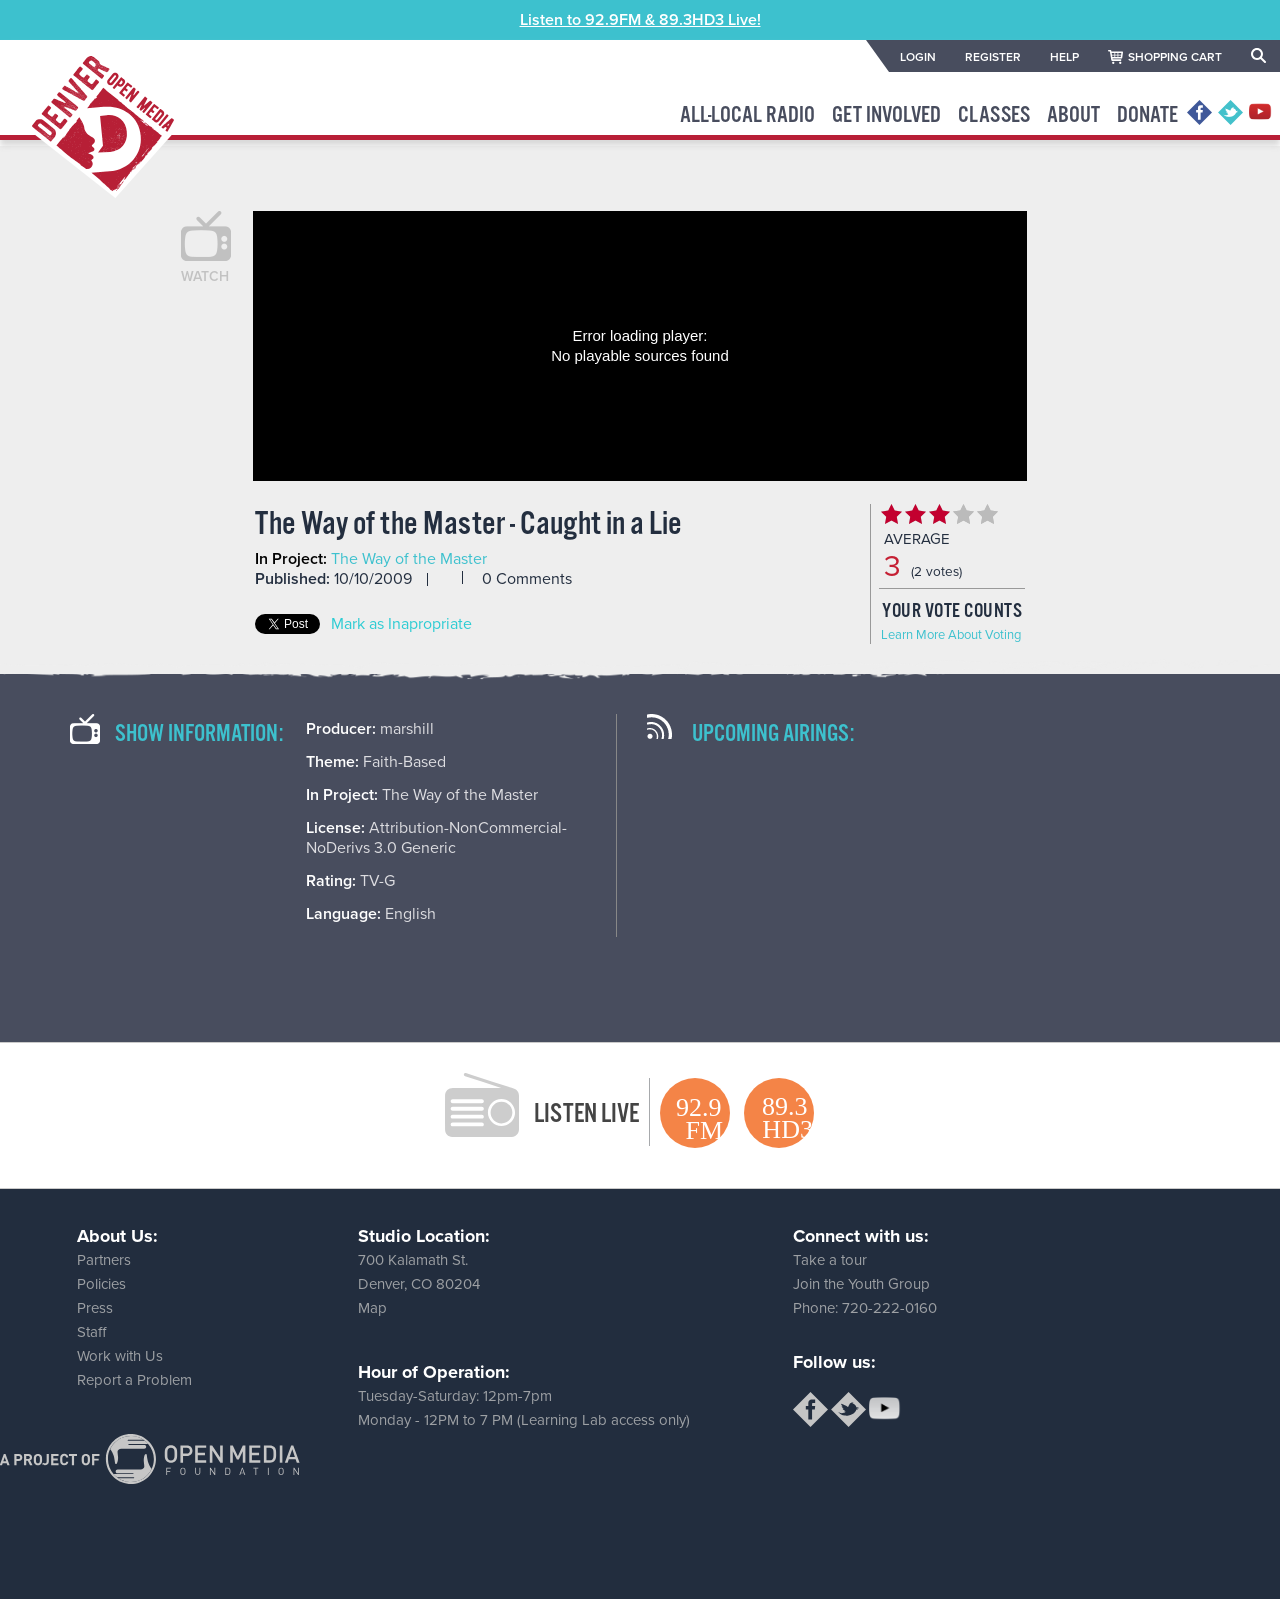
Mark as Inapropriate (401, 624)
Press (95, 1308)
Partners (104, 1260)
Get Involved (886, 115)
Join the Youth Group (861, 1284)
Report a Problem (134, 1380)
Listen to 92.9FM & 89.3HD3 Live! (640, 20)
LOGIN (918, 57)
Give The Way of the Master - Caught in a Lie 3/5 (939, 514)
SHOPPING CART (1175, 57)
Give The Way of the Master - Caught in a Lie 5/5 (987, 514)
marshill (407, 729)
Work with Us (120, 1356)
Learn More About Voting (951, 635)
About (1073, 115)
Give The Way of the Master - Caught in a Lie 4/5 (963, 514)
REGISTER (993, 57)
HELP (1064, 57)
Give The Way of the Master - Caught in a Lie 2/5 (915, 514)
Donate (1147, 115)
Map (372, 1308)
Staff (91, 1332)
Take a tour (830, 1260)
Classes (994, 115)
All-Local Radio (747, 115)
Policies (101, 1284)
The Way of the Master (409, 559)
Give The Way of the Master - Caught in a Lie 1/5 (891, 514)
